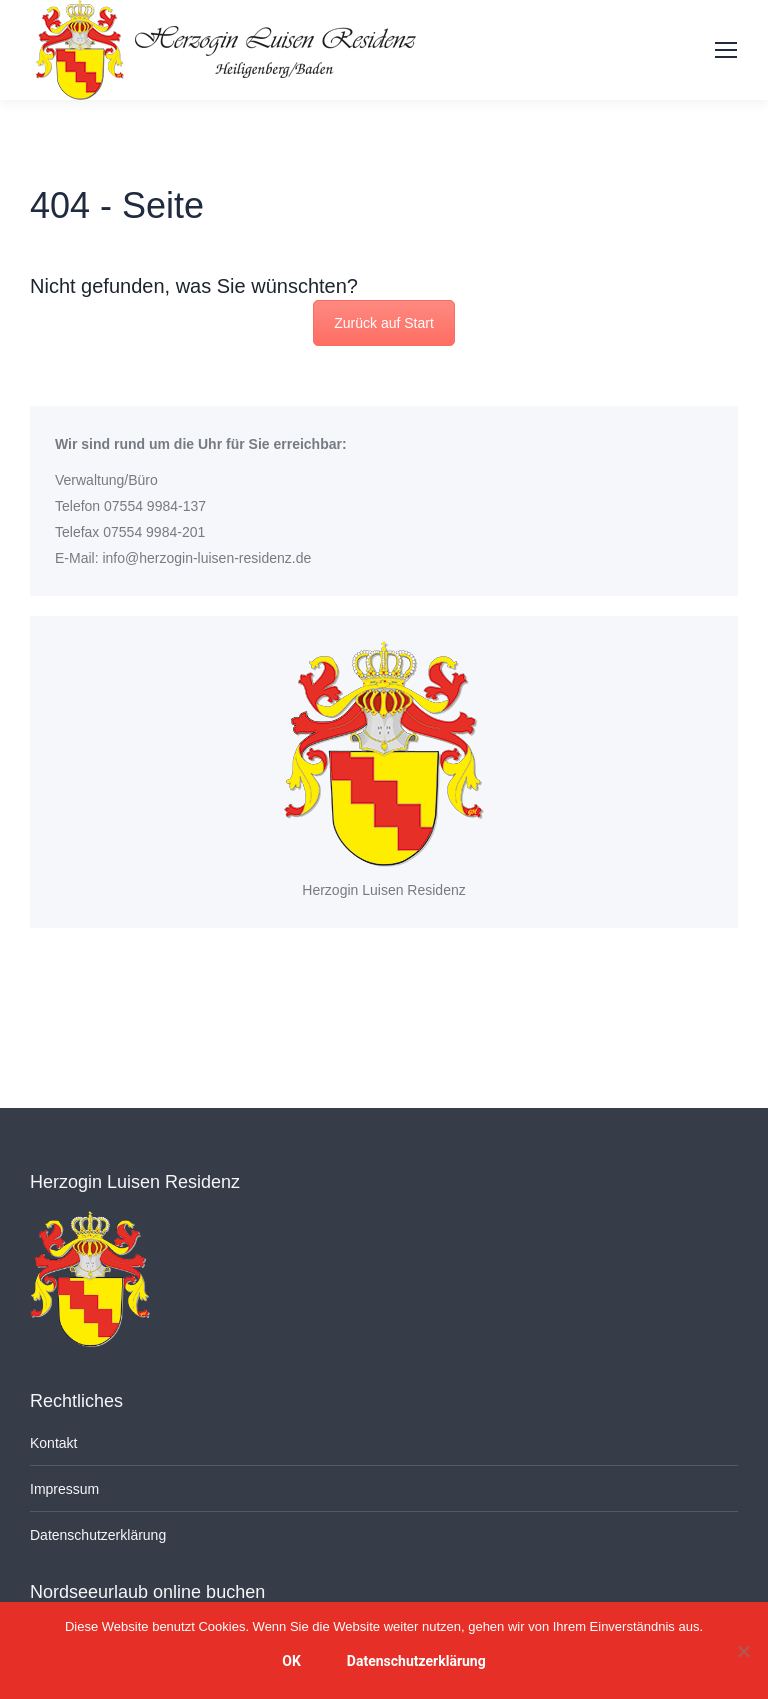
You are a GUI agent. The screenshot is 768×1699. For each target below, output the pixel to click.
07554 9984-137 (155, 506)
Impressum (64, 1489)
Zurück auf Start (384, 323)
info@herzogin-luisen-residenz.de (206, 558)
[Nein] (743, 1651)
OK (291, 1661)
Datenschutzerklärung (98, 1535)
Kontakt (53, 1443)
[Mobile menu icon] (726, 50)
